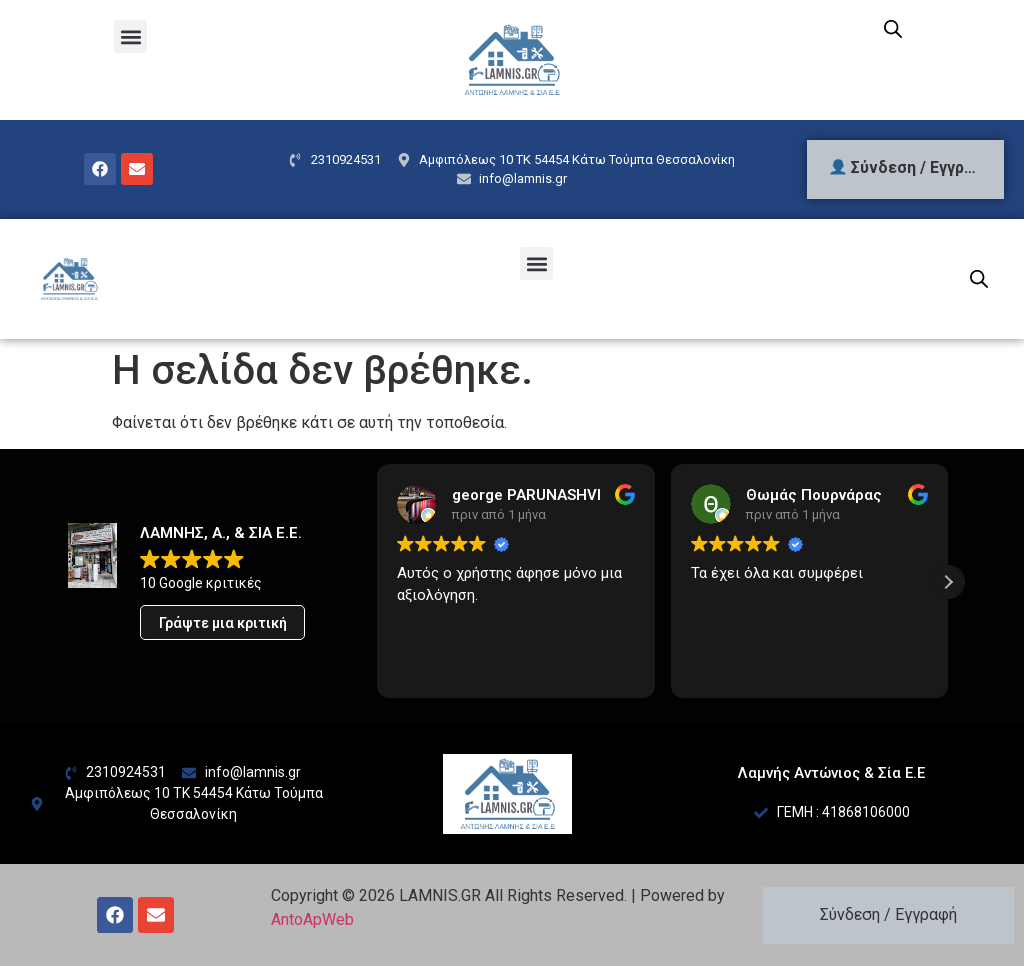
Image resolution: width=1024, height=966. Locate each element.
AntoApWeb (312, 919)
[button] (130, 36)
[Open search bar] (893, 29)
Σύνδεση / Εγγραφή (888, 914)
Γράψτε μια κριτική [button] (223, 623)
